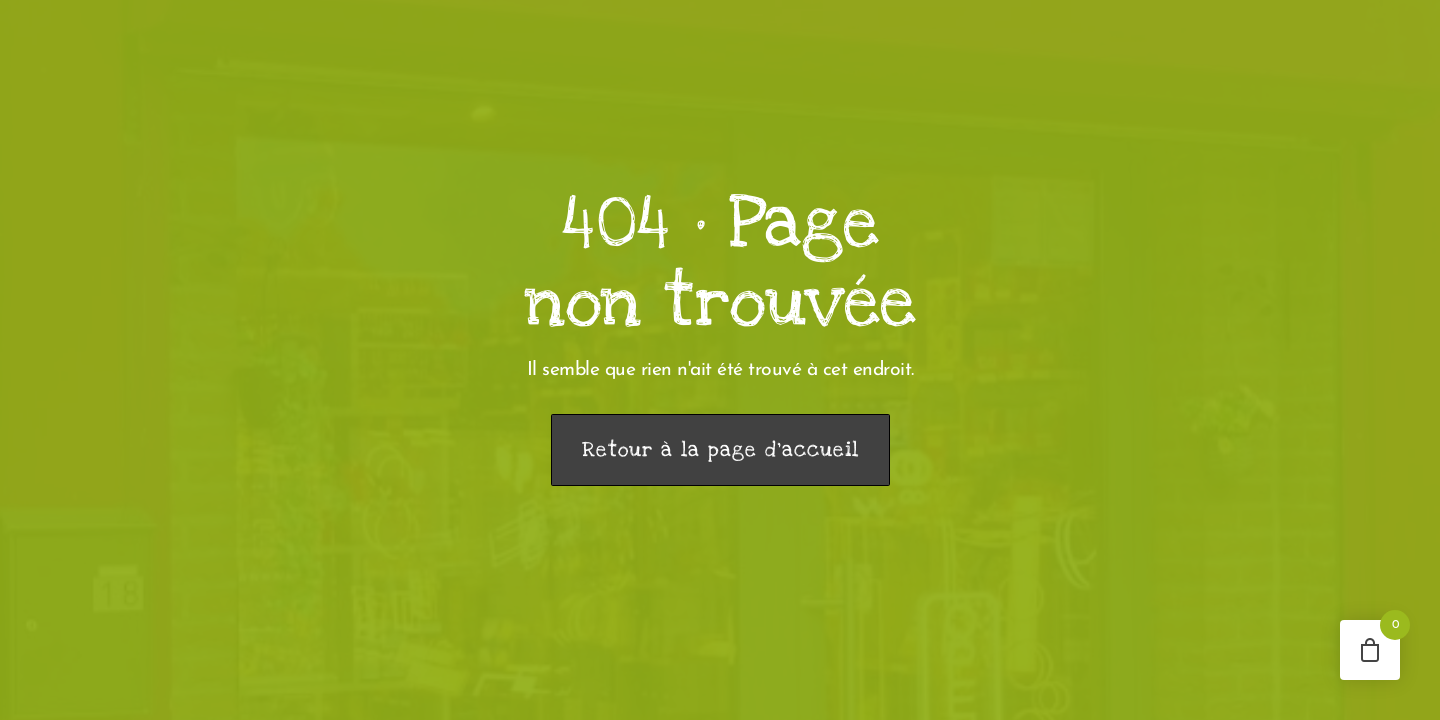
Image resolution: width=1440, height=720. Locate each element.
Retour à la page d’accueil (720, 450)
